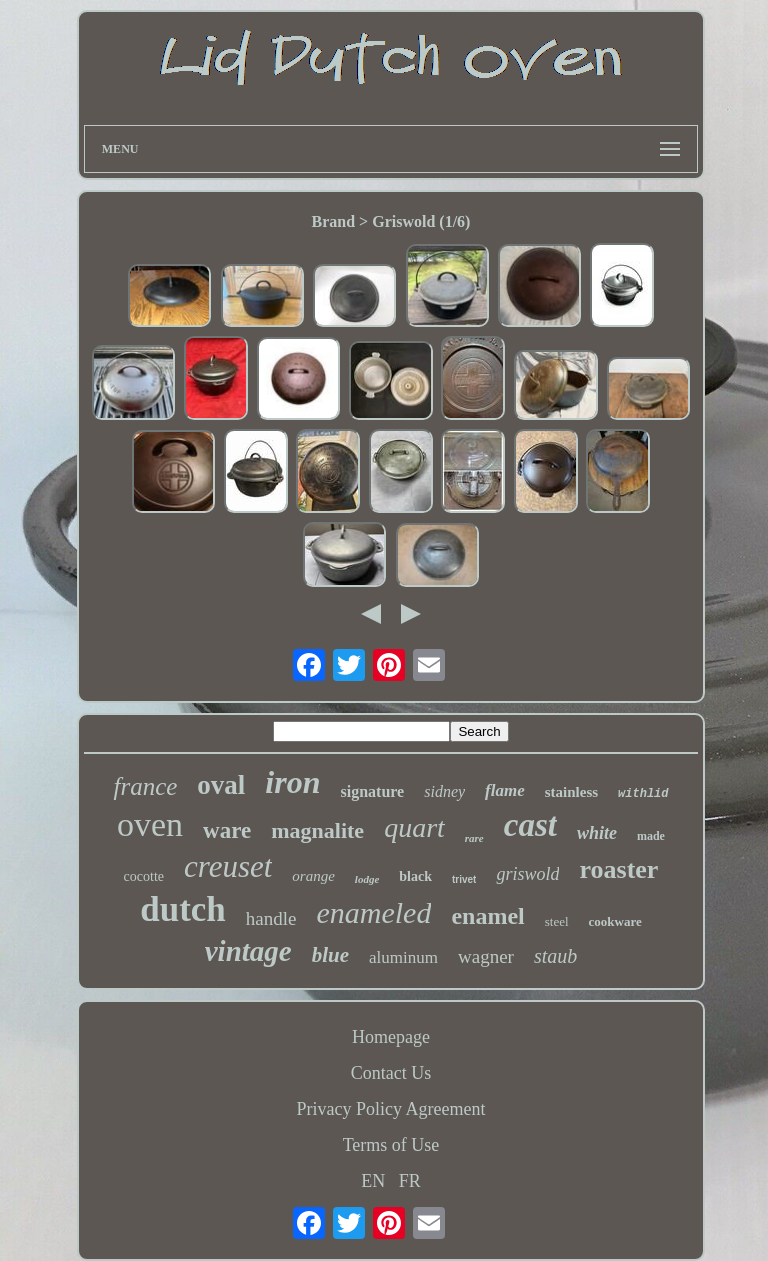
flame (505, 790)
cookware (615, 921)
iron (292, 782)
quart (414, 827)
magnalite (317, 830)
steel (557, 921)
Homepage (391, 1037)
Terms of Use (391, 1145)
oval (221, 785)
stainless (571, 792)
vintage (248, 951)
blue (330, 955)
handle (271, 918)
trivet (464, 879)
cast (530, 825)
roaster (618, 869)
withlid (643, 794)
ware (227, 830)
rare (474, 838)
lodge (367, 879)
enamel (487, 916)
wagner (486, 956)
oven (150, 824)
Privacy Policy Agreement (391, 1109)
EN (373, 1181)
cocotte (144, 876)
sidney (444, 791)
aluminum (403, 957)
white (597, 833)
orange (313, 876)
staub (555, 956)
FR (410, 1181)
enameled (373, 912)
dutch (183, 909)
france (145, 786)
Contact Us (391, 1073)
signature (373, 791)
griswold (527, 874)
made (651, 836)
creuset (228, 866)
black (415, 876)
